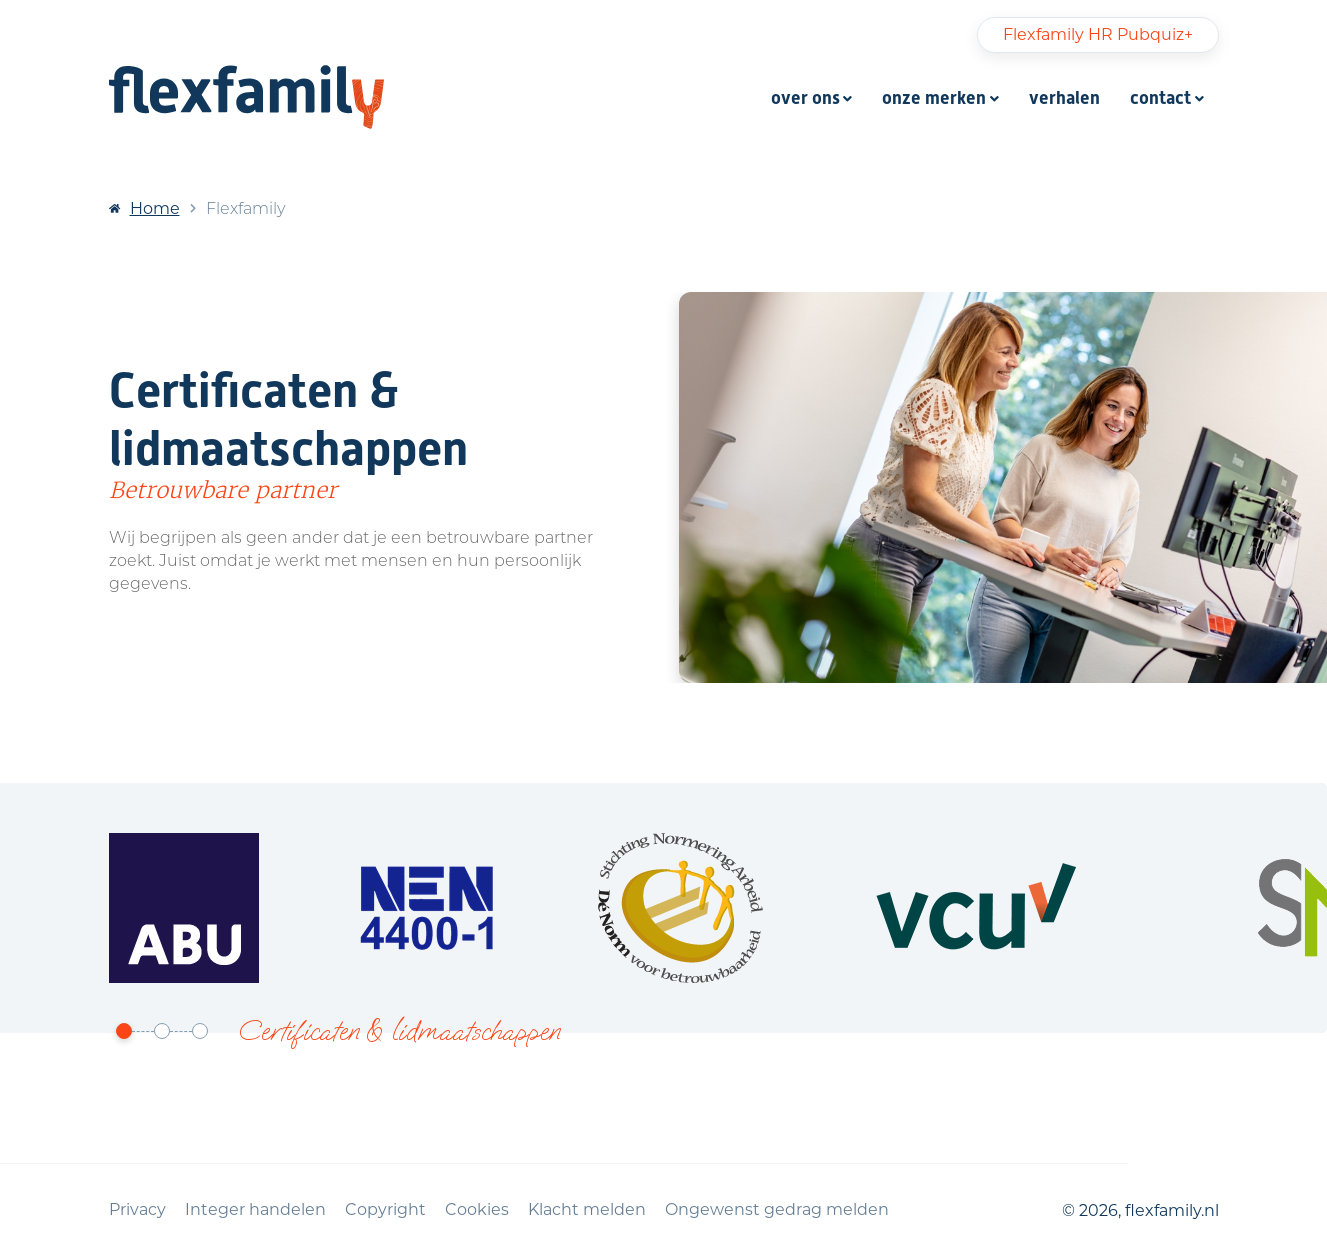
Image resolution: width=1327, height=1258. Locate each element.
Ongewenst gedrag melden (777, 1209)
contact (1160, 97)
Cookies (479, 1209)
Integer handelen (257, 1209)
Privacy (139, 1209)
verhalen (1064, 97)
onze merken (934, 97)
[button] (124, 1031)
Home (155, 208)
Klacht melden (589, 1209)
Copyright (387, 1209)
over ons (805, 97)
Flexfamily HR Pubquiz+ (1098, 34)
